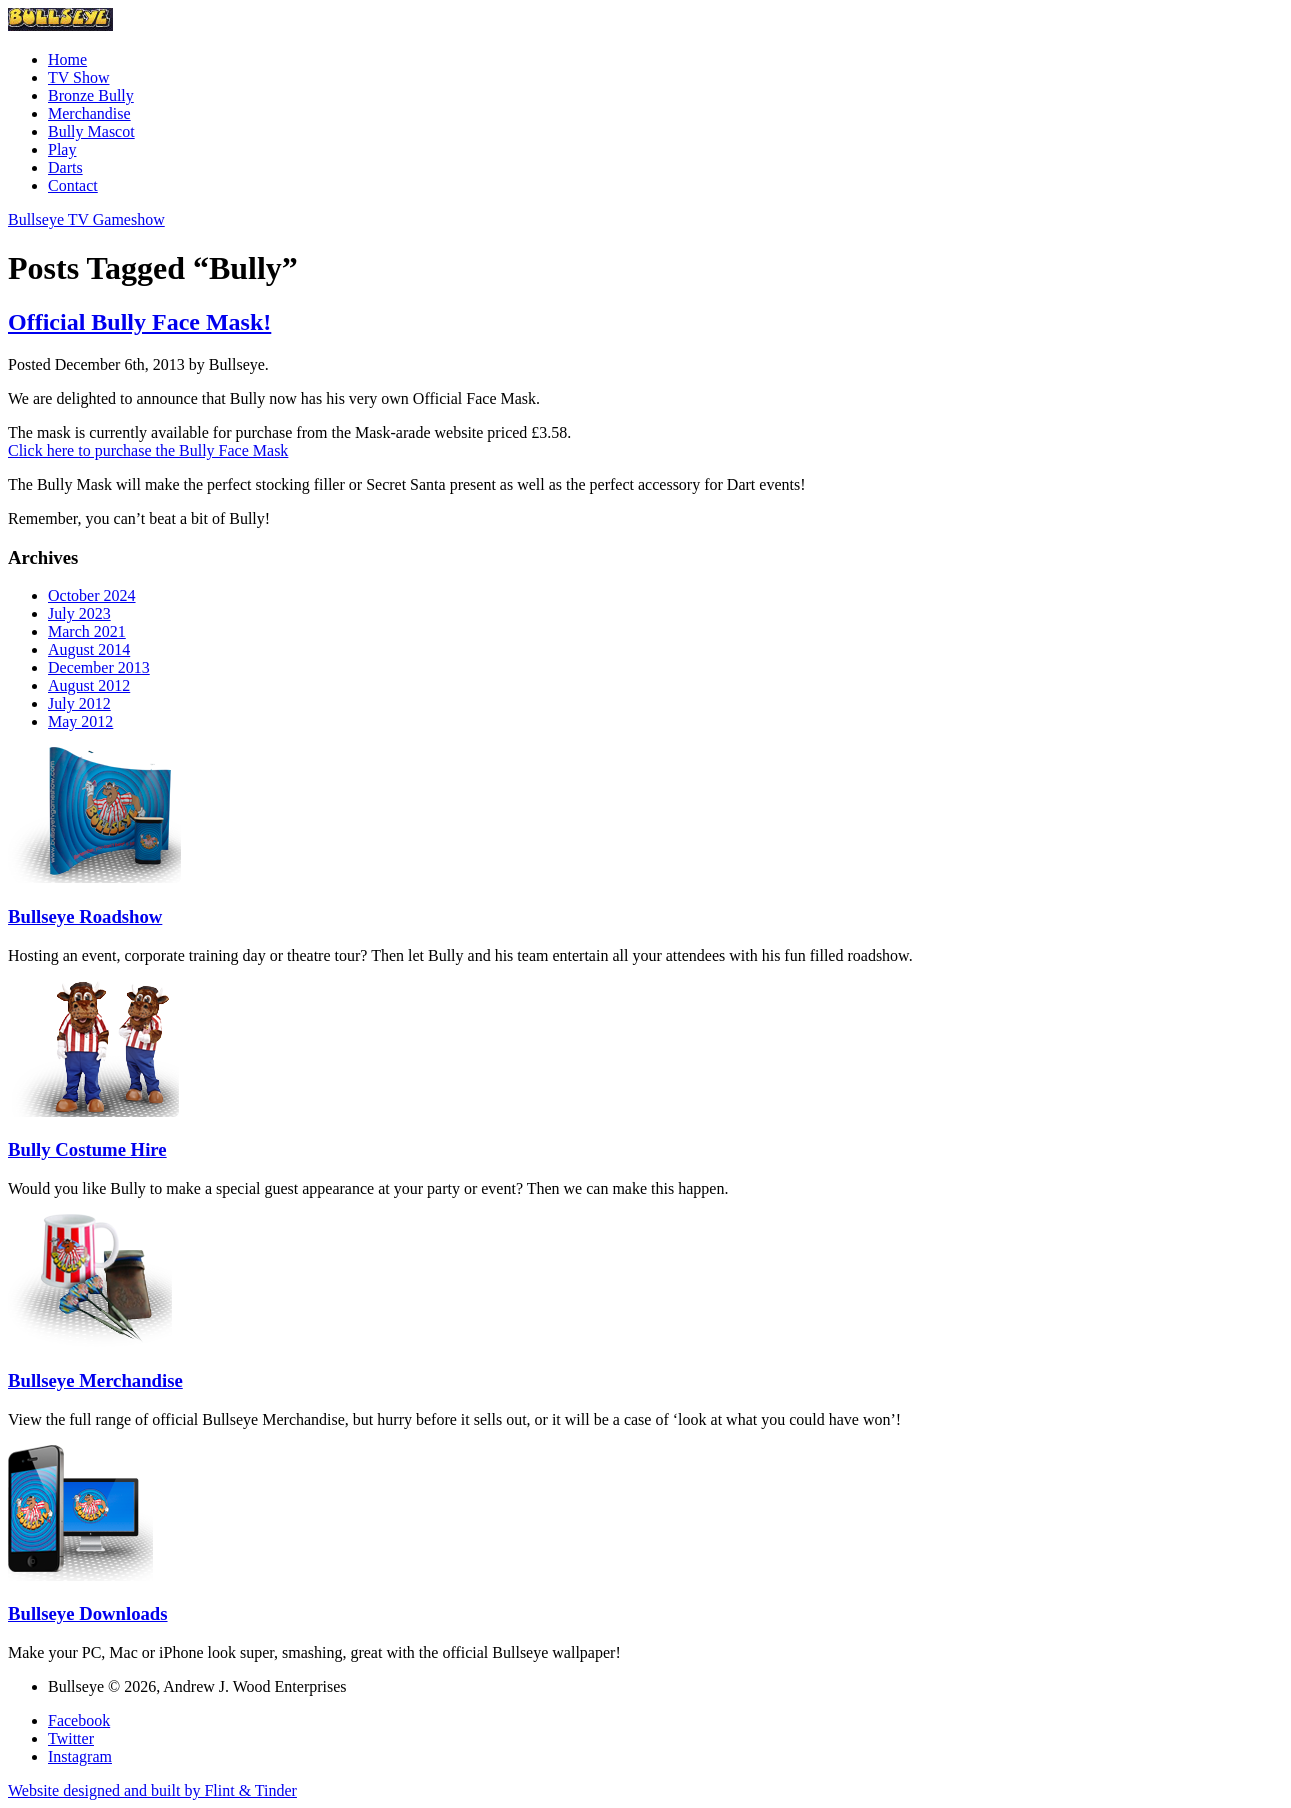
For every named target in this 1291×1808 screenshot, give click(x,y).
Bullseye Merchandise (95, 1380)
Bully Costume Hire (87, 1149)
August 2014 (89, 649)
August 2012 (89, 685)
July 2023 (79, 613)
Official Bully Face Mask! (139, 322)
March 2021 (87, 631)
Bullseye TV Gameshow (86, 219)
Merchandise (89, 113)
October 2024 (92, 595)
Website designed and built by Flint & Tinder (152, 1790)
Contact (73, 185)
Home (67, 59)
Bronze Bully (91, 95)
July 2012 (79, 703)
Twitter (71, 1738)
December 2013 (99, 667)
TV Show (79, 77)
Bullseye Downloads (88, 1613)
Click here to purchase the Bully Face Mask (148, 450)
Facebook (79, 1720)
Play (62, 149)
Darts (65, 167)
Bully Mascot (91, 131)
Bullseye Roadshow (85, 916)
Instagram (80, 1756)
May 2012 (80, 721)
